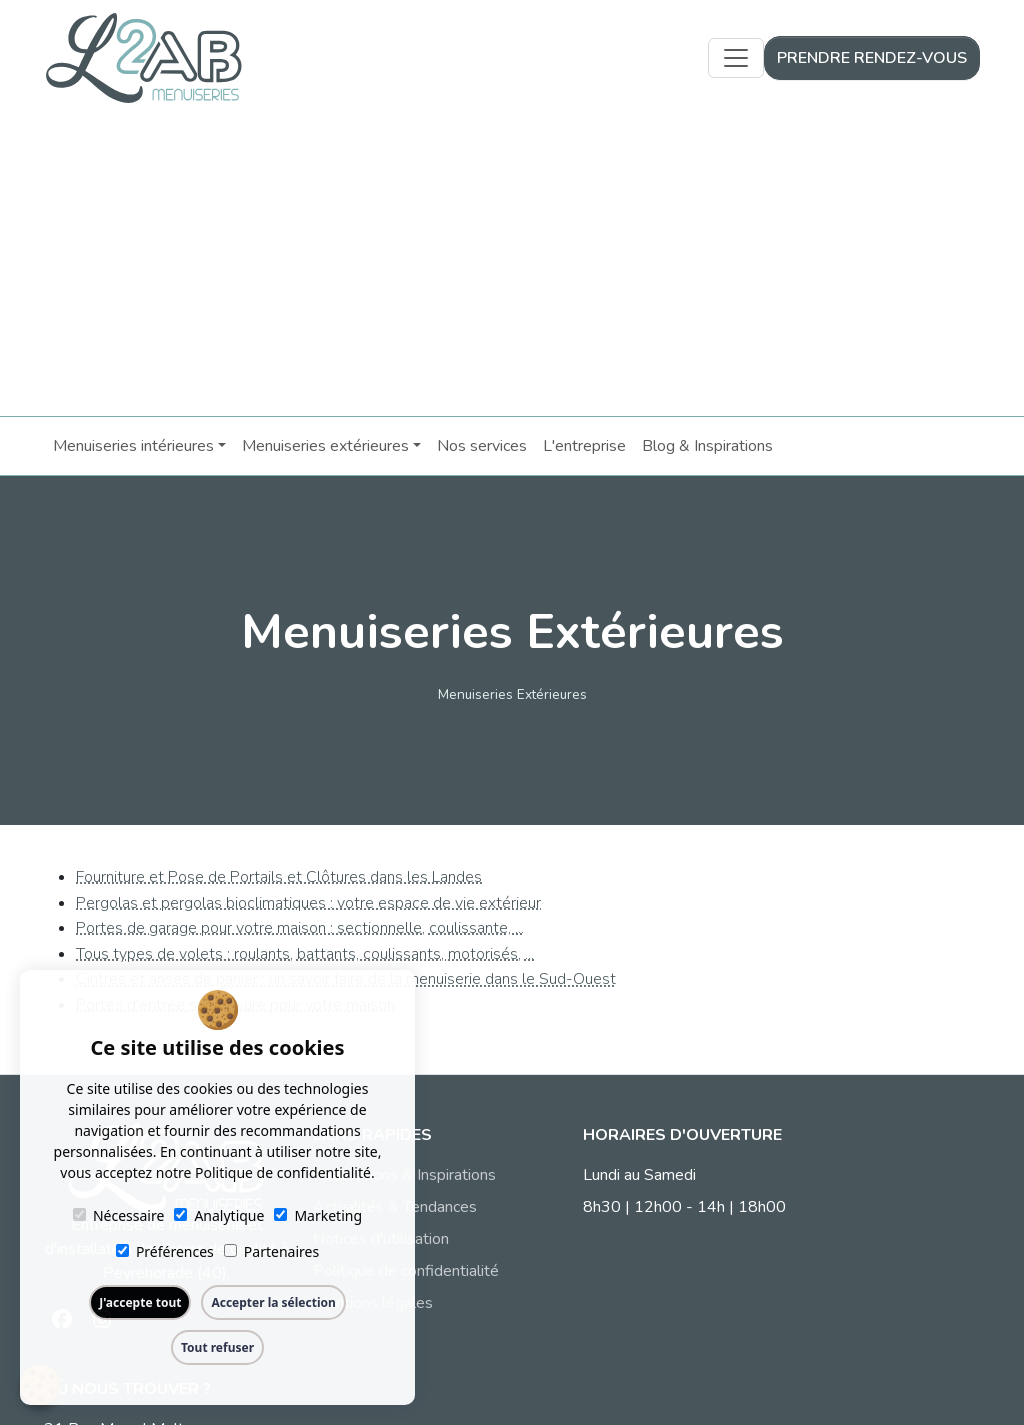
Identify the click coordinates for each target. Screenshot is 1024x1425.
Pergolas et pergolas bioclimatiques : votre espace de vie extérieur (308, 902)
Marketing (318, 1215)
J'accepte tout (140, 1302)
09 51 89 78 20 (822, 1239)
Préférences (165, 1251)
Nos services (481, 445)
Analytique (219, 1215)
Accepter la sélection (273, 1302)
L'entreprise (583, 445)
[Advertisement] (512, 266)
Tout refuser (217, 1347)
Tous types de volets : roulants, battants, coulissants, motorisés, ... (305, 953)
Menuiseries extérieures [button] (324, 445)
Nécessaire (118, 1215)
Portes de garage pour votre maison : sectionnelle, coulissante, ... (300, 927)
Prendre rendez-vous (872, 58)
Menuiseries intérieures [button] (132, 445)
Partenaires (271, 1251)
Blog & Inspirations (706, 445)
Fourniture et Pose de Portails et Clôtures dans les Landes (279, 876)
